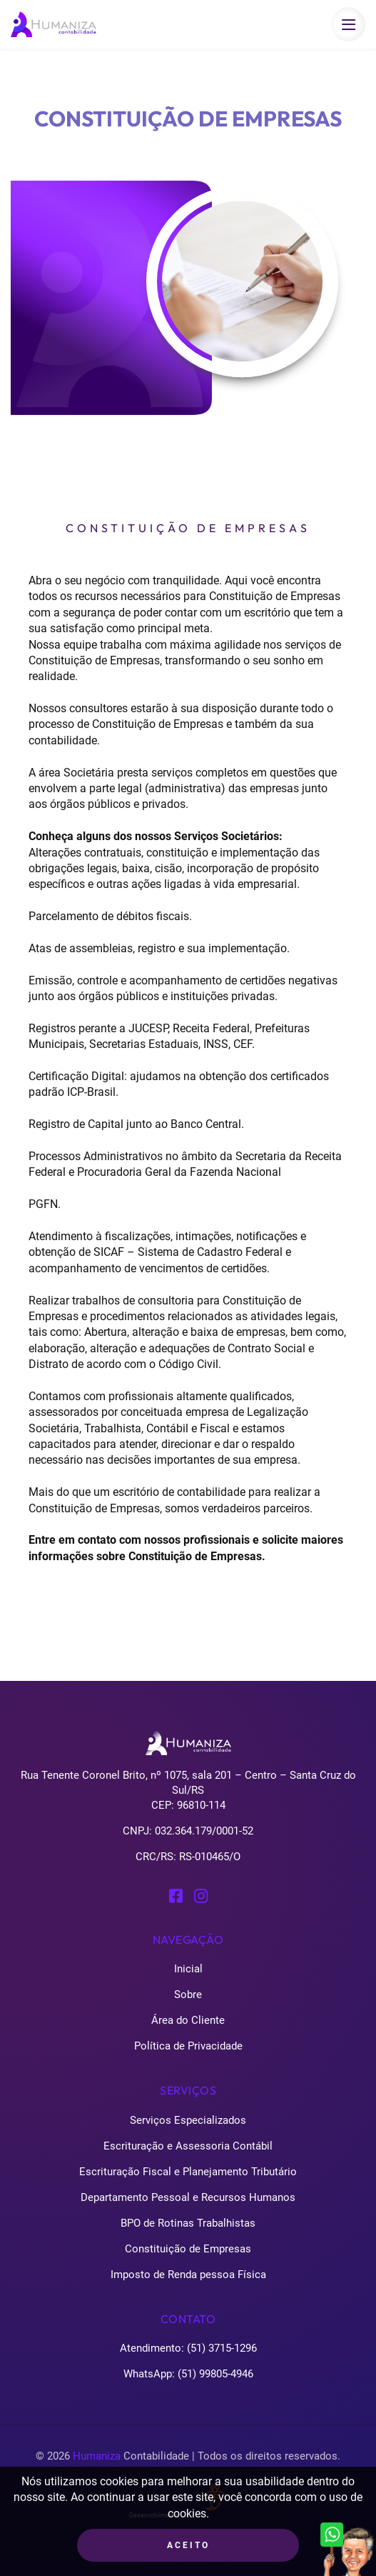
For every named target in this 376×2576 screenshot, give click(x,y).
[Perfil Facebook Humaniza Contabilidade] (176, 1895)
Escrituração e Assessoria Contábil (188, 2146)
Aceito (188, 2545)
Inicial (188, 1968)
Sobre (188, 1994)
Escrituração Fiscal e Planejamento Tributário (188, 2171)
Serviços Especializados (188, 2120)
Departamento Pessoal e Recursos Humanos (188, 2197)
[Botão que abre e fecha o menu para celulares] (348, 24)
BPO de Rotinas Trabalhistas (188, 2223)
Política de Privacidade (188, 2046)
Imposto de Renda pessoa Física (188, 2274)
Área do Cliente (188, 2020)
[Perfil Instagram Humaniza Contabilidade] (201, 1895)
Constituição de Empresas (188, 2248)
